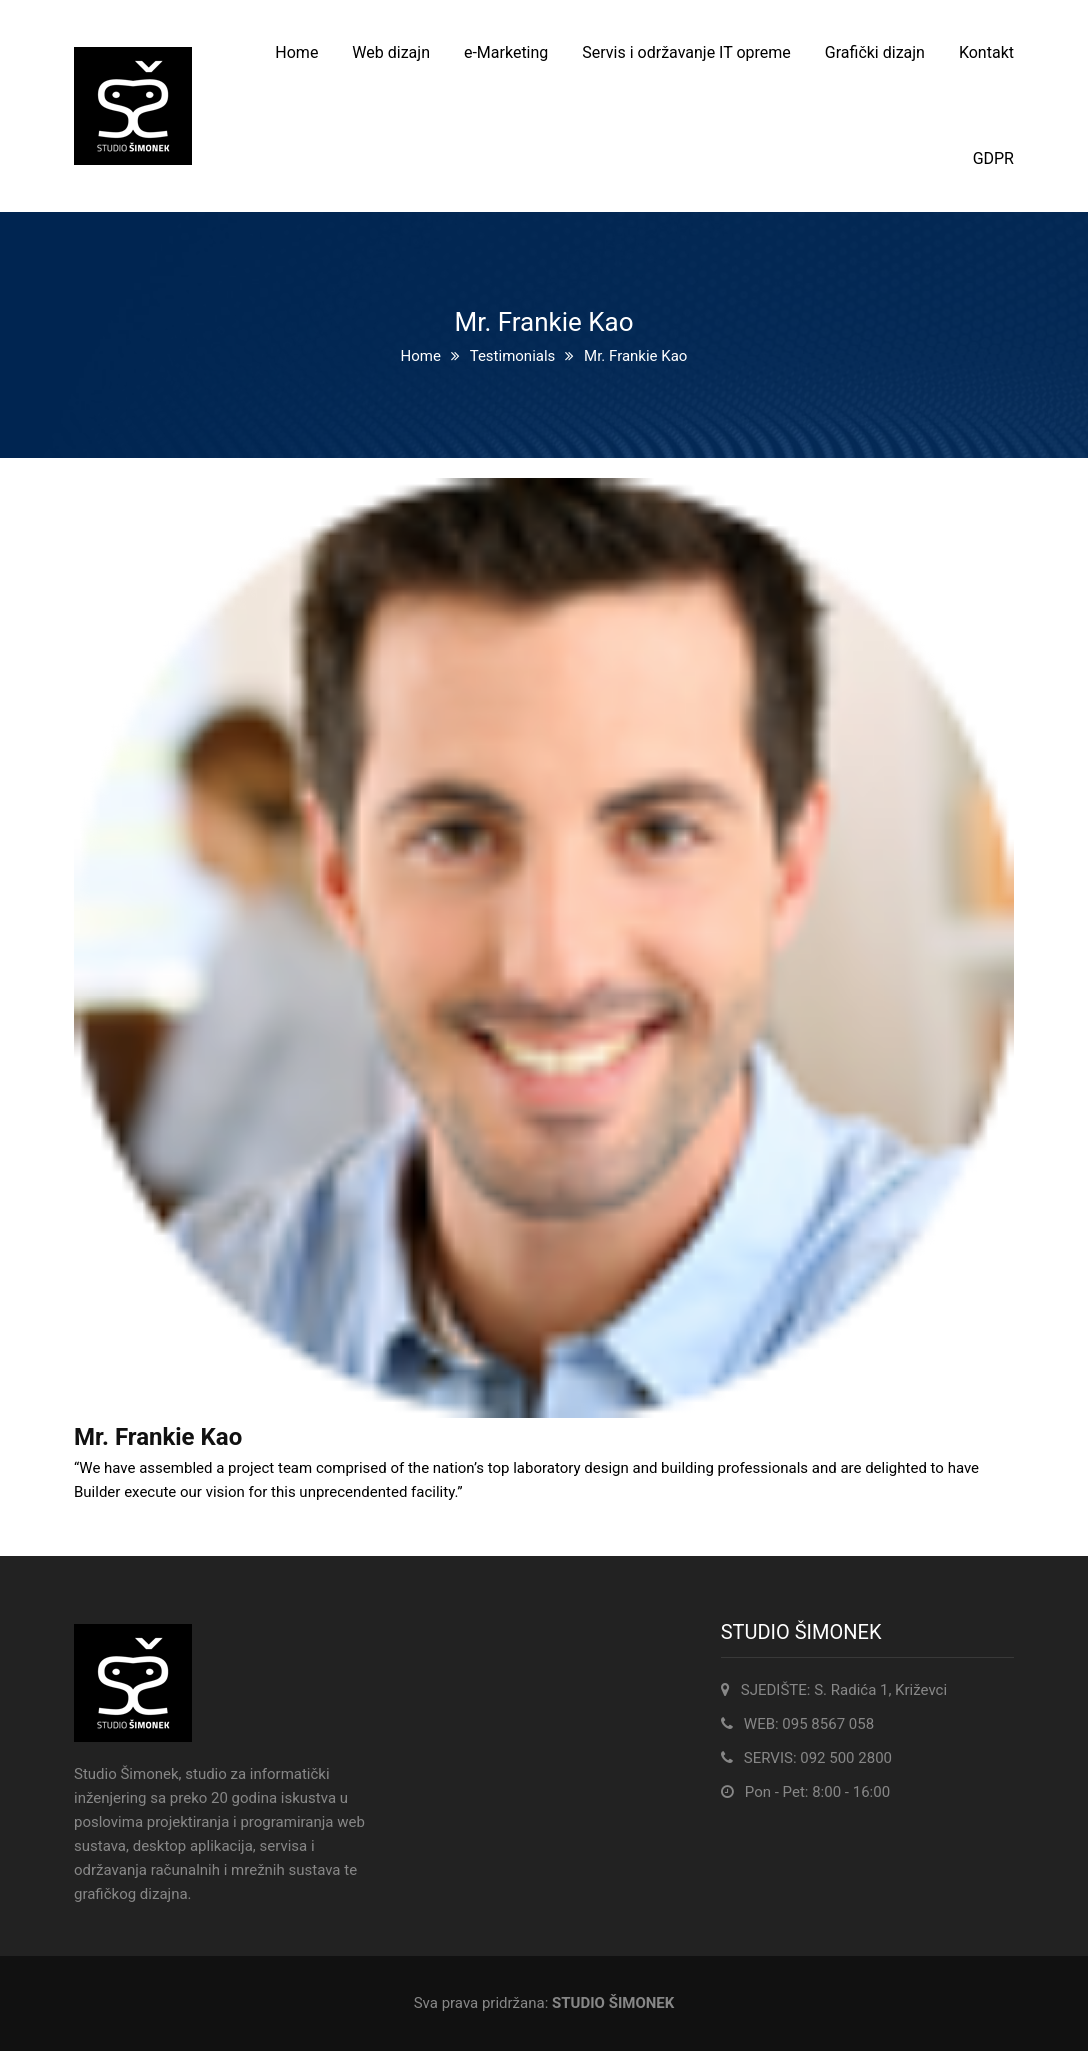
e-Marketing (506, 52)
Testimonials (513, 356)
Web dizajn (391, 52)
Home (296, 52)
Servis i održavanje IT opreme (686, 52)
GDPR (993, 158)
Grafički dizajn (875, 52)
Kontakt (986, 52)
